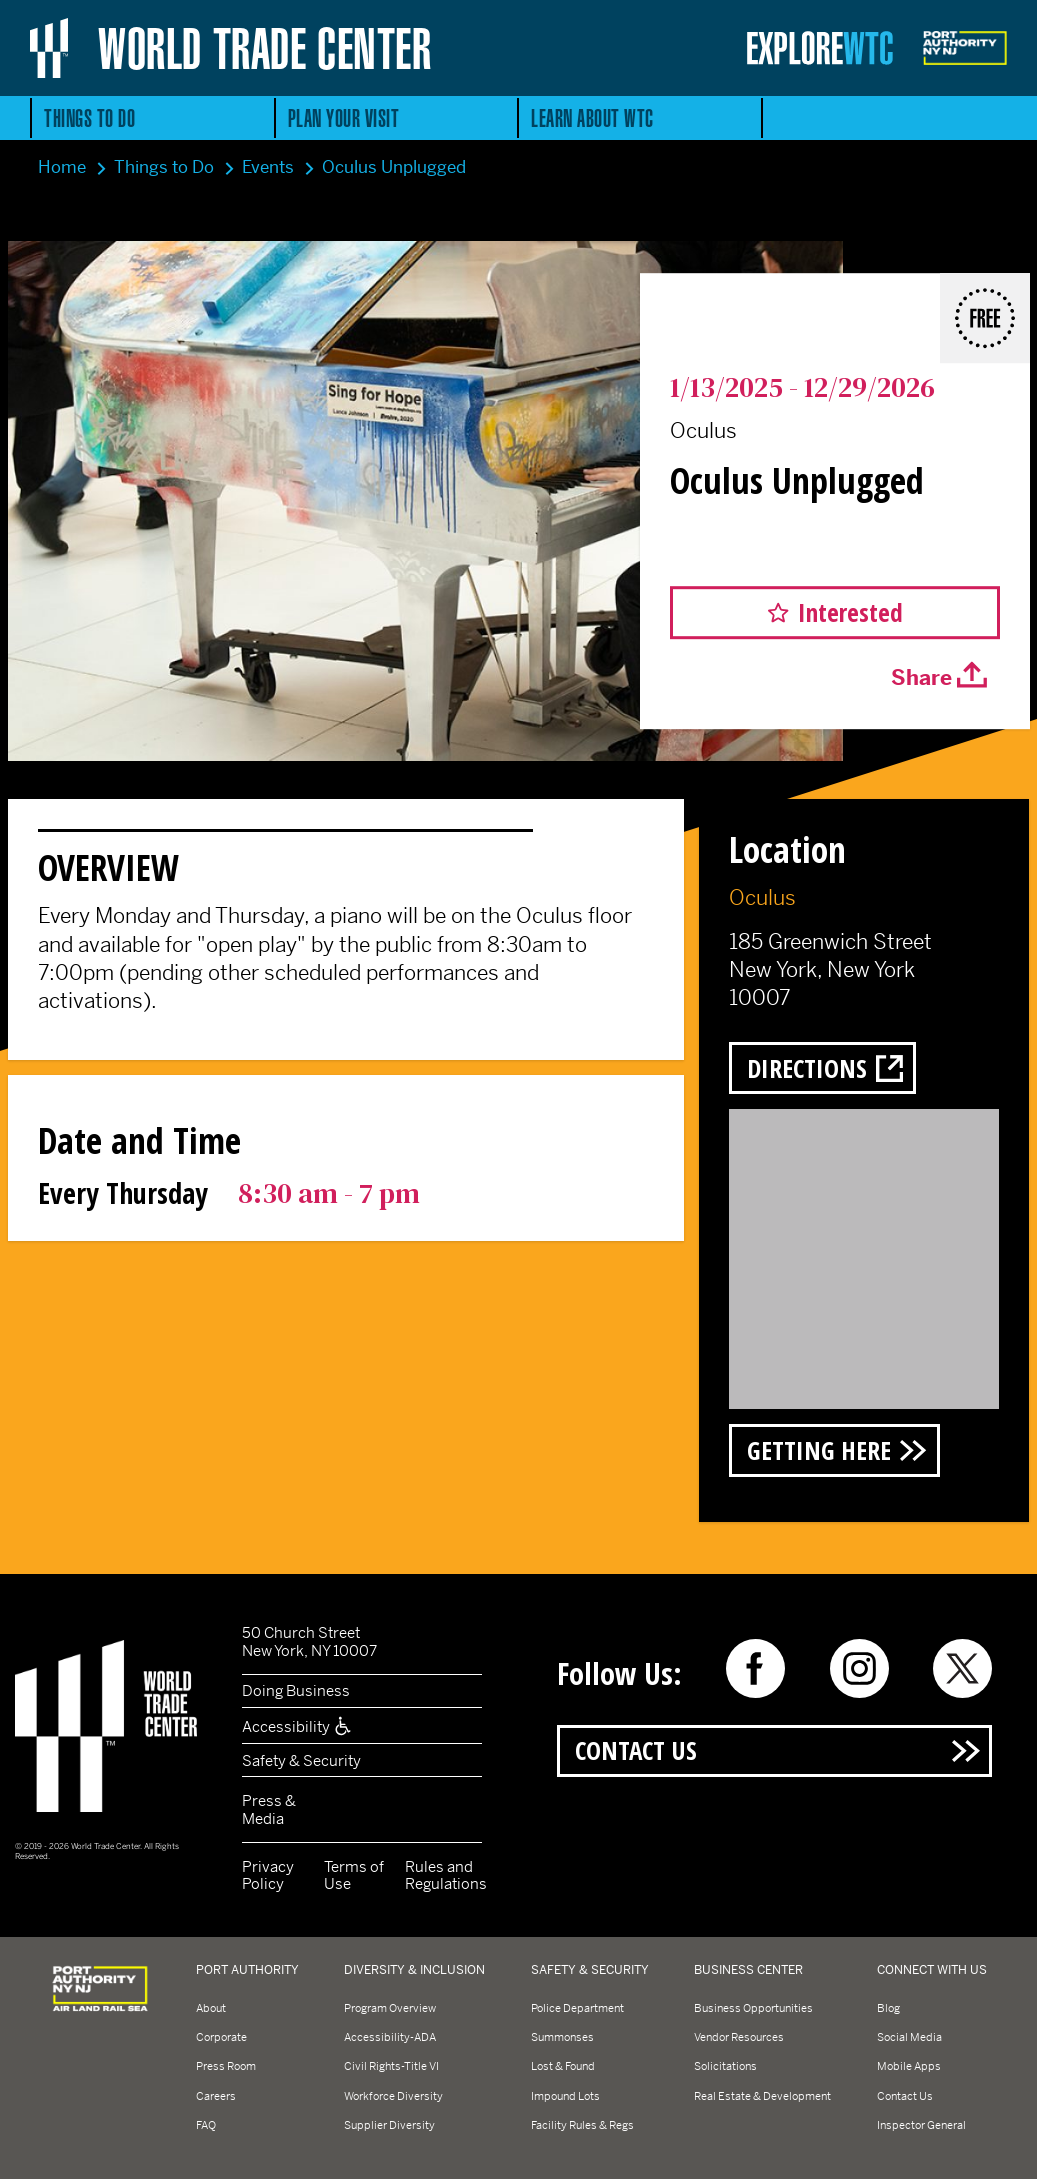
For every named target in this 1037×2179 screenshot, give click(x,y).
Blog (888, 2008)
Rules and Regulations (446, 1875)
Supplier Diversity (389, 2125)
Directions (807, 1068)
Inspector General (921, 2125)
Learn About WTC (592, 118)
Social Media (909, 2037)
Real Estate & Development (762, 2096)
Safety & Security (301, 1760)
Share (921, 679)
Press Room (226, 2066)
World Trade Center (264, 48)
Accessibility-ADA (390, 2037)
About (211, 2008)
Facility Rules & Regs (582, 2125)
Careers (216, 2096)
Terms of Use (354, 1875)
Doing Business (296, 1690)
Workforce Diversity (393, 2096)
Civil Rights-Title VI (391, 2066)
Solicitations (725, 2066)
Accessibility (297, 1726)
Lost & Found (563, 2066)
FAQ (206, 2125)
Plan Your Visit (344, 118)
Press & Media (269, 1809)
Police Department (577, 2008)
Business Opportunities (753, 2008)
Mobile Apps (909, 2066)
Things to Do (89, 118)
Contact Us (636, 1750)
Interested (850, 612)
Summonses (562, 2037)
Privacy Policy (268, 1875)
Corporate (221, 2037)
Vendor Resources (739, 2037)
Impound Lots (565, 2096)
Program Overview (390, 2008)
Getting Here (819, 1450)
